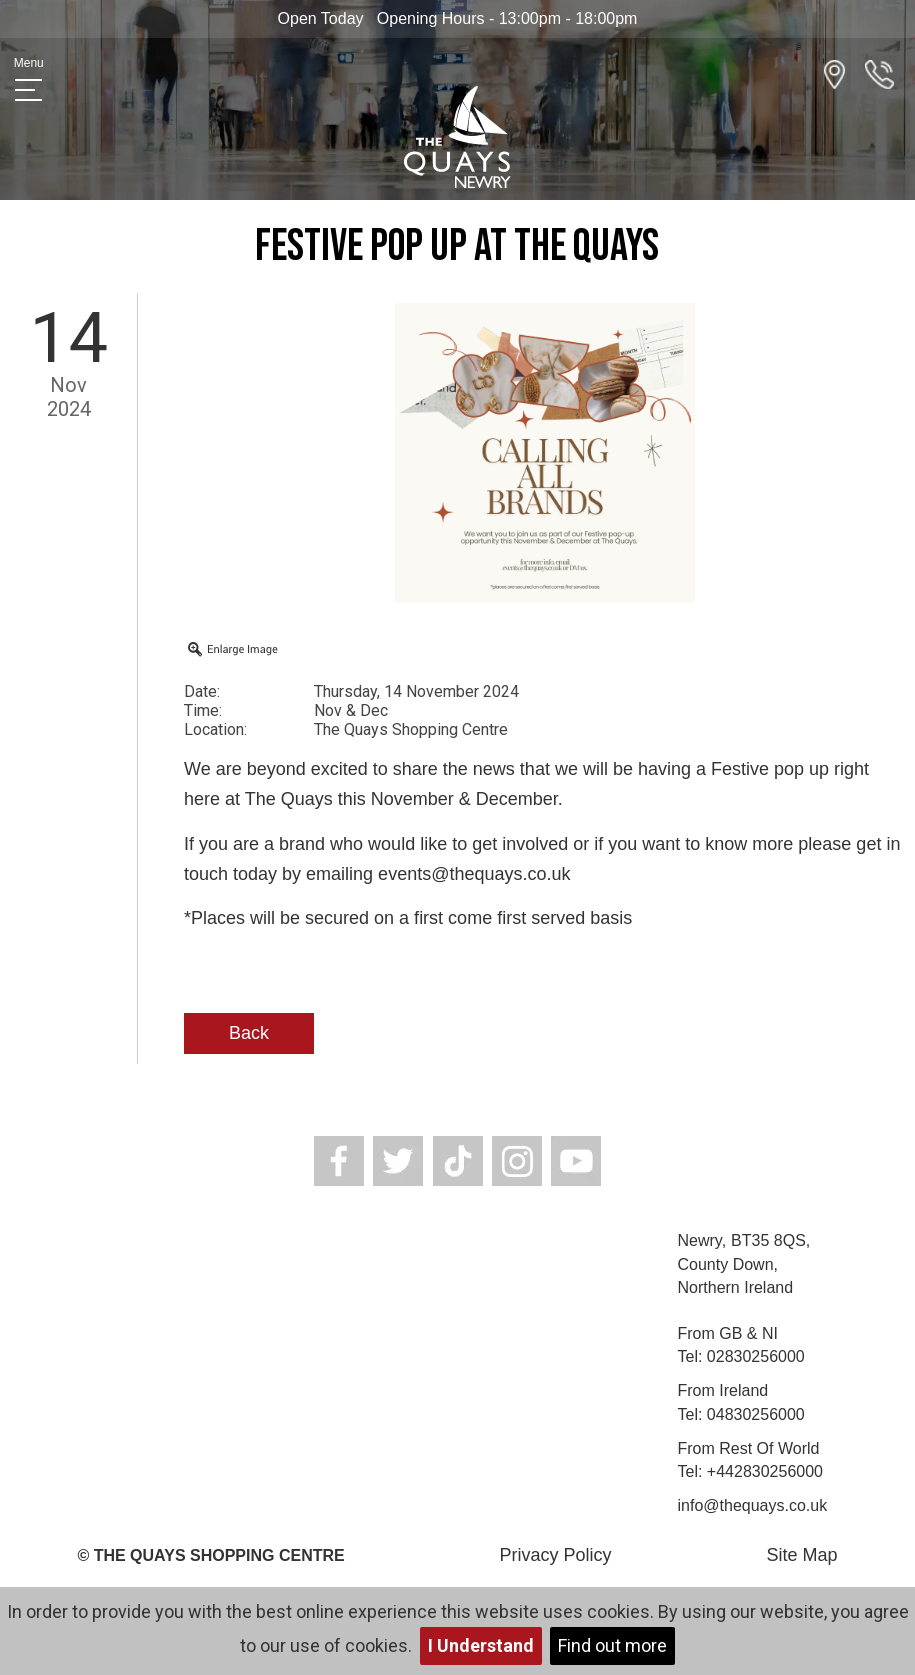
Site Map (801, 1555)
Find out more (612, 1645)
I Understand (481, 1645)
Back (249, 1033)
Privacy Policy (556, 1555)
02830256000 (756, 1356)
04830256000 (756, 1414)
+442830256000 (765, 1471)
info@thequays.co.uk (753, 1505)
